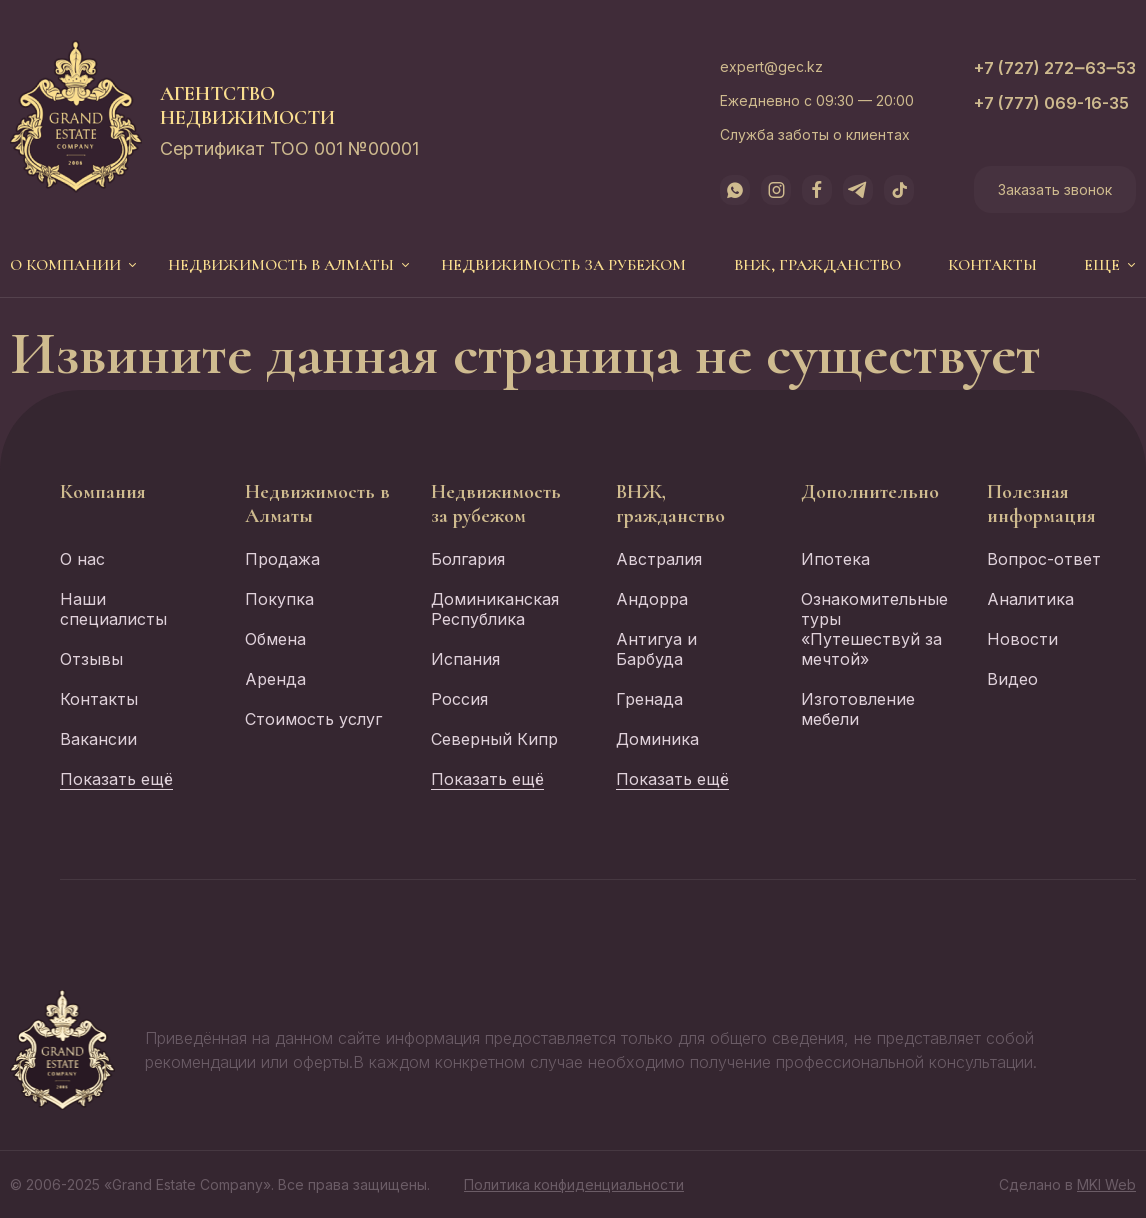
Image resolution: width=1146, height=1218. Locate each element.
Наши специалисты (113, 609)
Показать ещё (116, 779)
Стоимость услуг (313, 719)
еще (1102, 265)
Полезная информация (1041, 504)
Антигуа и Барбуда (656, 649)
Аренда (275, 679)
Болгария (468, 559)
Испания (465, 659)
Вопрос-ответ (1044, 559)
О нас (82, 559)
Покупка (279, 599)
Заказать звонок (1055, 189)
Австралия (659, 559)
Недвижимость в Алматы (281, 265)
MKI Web (1106, 1184)
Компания (103, 492)
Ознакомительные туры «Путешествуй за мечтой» (874, 629)
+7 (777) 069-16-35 (1051, 103)
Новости (1022, 639)
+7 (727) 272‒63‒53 (1055, 68)
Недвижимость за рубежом (563, 265)
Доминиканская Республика (495, 609)
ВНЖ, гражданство (817, 265)
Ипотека (835, 559)
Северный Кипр (494, 739)
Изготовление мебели (858, 709)
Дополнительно (870, 492)
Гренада (649, 699)
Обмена (275, 639)
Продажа (282, 559)
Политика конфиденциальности (574, 1184)
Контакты (992, 265)
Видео (1012, 679)
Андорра (652, 599)
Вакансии (98, 739)
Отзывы (91, 659)
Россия (459, 699)
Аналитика (1030, 599)
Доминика (657, 739)
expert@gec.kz (771, 66)
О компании (65, 265)
